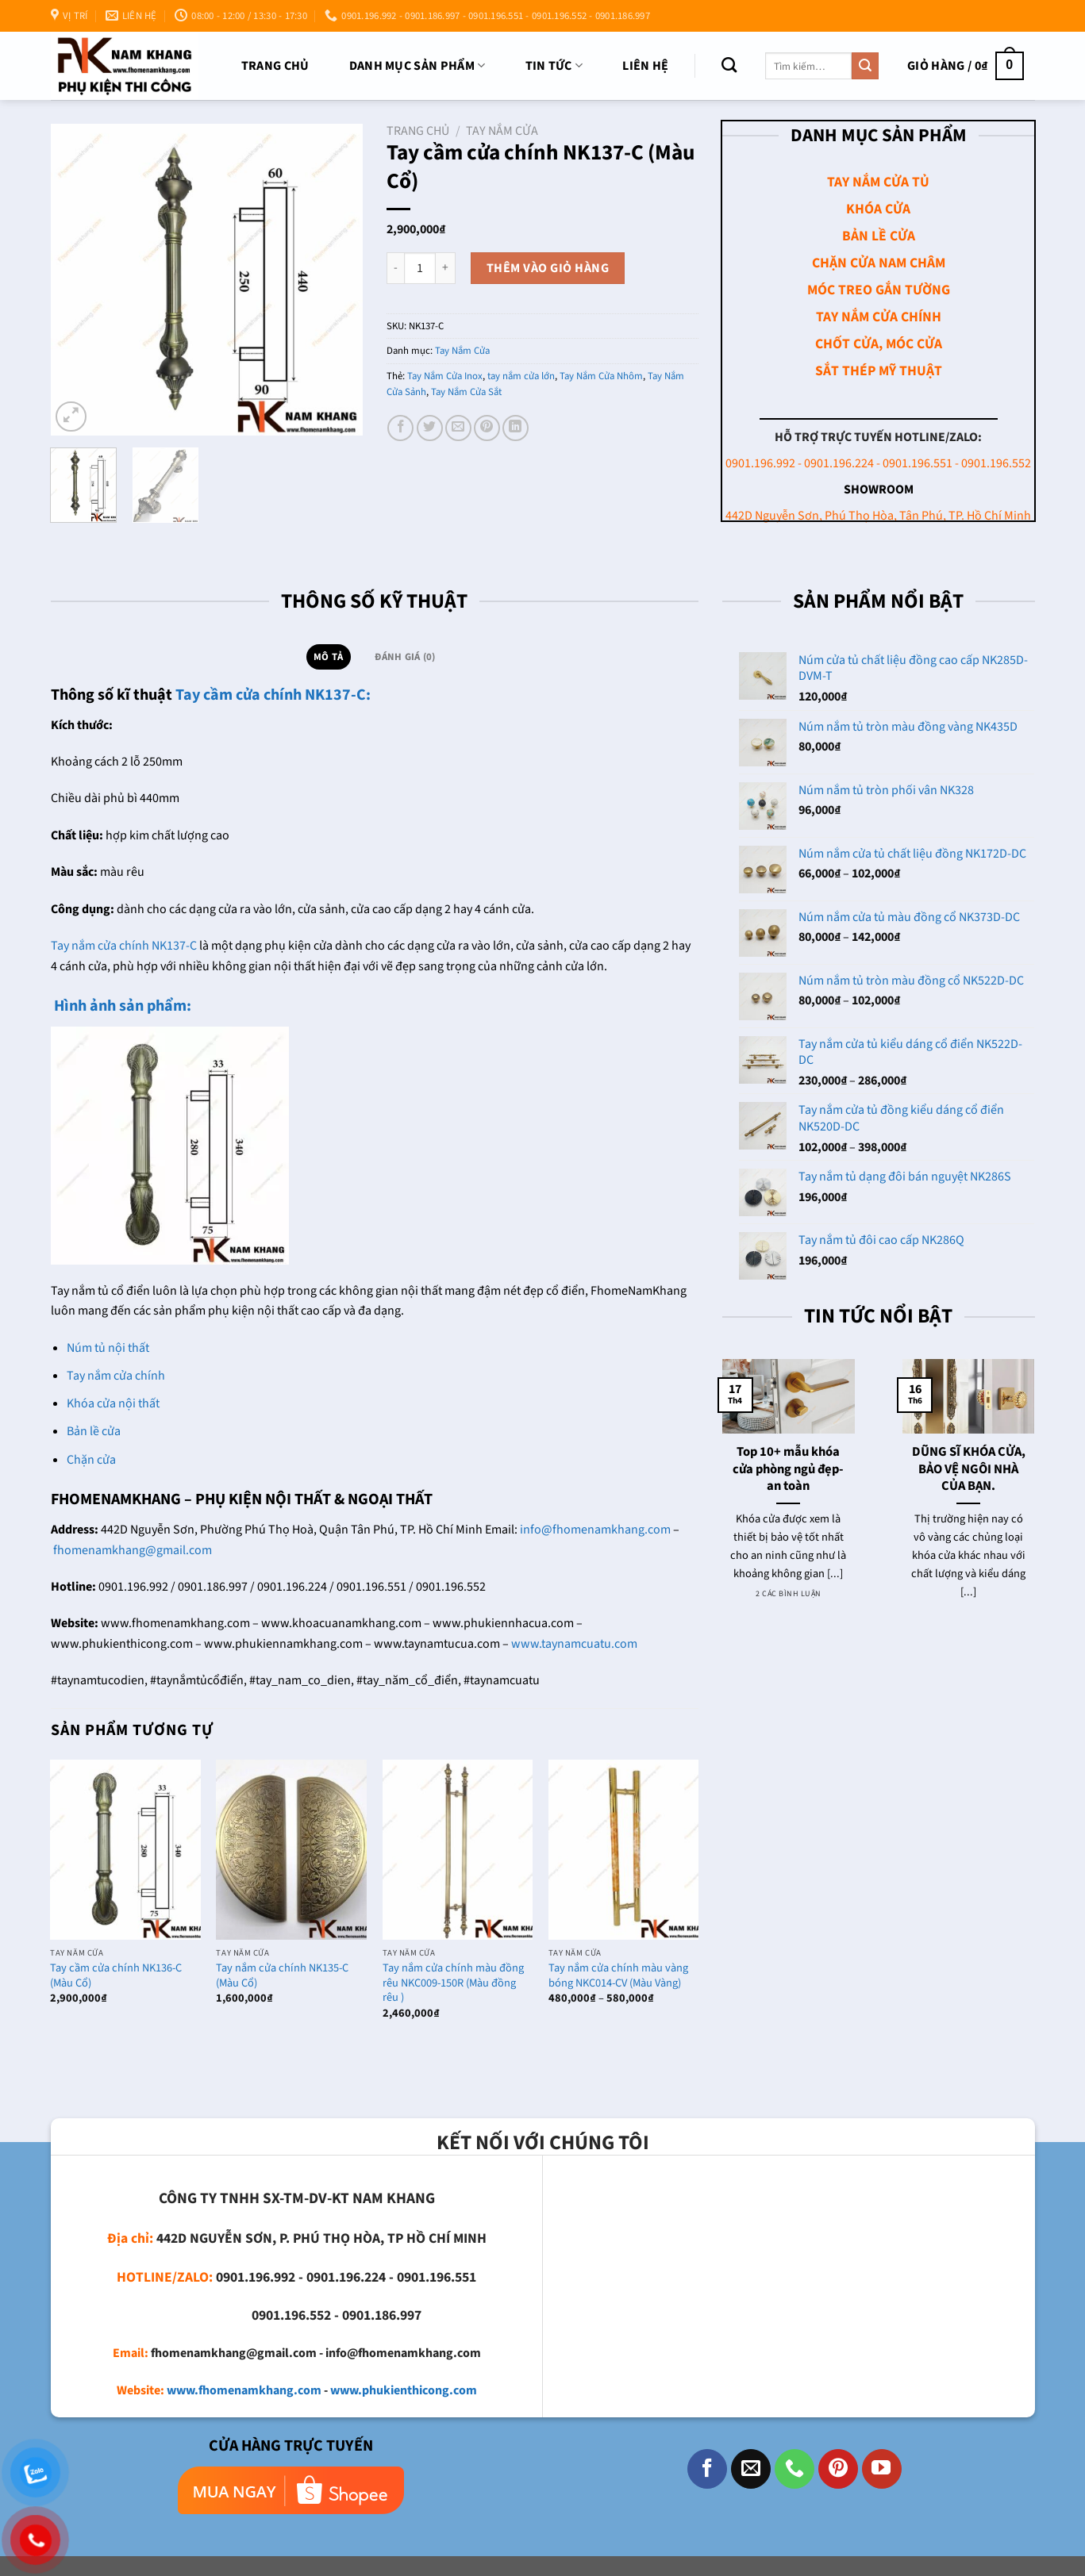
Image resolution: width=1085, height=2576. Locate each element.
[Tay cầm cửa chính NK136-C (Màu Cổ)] (125, 1850)
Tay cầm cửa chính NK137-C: (273, 695)
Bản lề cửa (94, 1431)
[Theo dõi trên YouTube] (882, 2469)
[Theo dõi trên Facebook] (707, 2469)
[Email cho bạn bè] (458, 428)
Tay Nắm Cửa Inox (445, 376)
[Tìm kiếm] (729, 64)
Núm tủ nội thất (108, 1348)
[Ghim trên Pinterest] (487, 428)
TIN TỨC (554, 66)
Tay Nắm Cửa (502, 131)
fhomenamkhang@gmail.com (132, 1550)
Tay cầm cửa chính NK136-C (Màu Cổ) (116, 1976)
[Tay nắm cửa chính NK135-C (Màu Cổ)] (291, 1850)
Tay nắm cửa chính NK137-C (124, 945)
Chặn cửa (91, 1459)
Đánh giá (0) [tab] (405, 657)
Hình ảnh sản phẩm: (121, 1006)
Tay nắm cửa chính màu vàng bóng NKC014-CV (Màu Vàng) (618, 1976)
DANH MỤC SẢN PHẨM (417, 66)
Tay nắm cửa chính (116, 1375)
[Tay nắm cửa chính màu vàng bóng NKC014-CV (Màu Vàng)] (623, 1850)
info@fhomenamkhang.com (595, 1529)
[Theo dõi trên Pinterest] (838, 2469)
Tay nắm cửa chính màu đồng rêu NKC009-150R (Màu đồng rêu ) (453, 1983)
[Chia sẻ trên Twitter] (430, 428)
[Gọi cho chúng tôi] (794, 2469)
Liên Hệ (645, 66)
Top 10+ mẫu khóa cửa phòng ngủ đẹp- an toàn (788, 1469)
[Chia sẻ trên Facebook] (400, 428)
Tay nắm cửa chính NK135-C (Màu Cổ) (282, 1976)
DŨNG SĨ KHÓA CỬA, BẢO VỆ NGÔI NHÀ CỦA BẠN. (968, 1469)
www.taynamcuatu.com (574, 1644)
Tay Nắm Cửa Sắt (466, 392)
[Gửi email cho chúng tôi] (751, 2469)
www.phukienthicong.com (403, 2390)
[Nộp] (865, 65)
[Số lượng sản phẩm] (420, 268)
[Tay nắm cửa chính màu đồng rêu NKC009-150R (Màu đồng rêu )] (458, 1850)
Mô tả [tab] (328, 657)
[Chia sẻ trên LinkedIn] (515, 428)
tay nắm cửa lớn (521, 376)
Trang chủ (275, 66)
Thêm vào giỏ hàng (548, 268)
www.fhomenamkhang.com (244, 2390)
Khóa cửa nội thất (113, 1403)
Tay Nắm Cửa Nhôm (601, 376)
